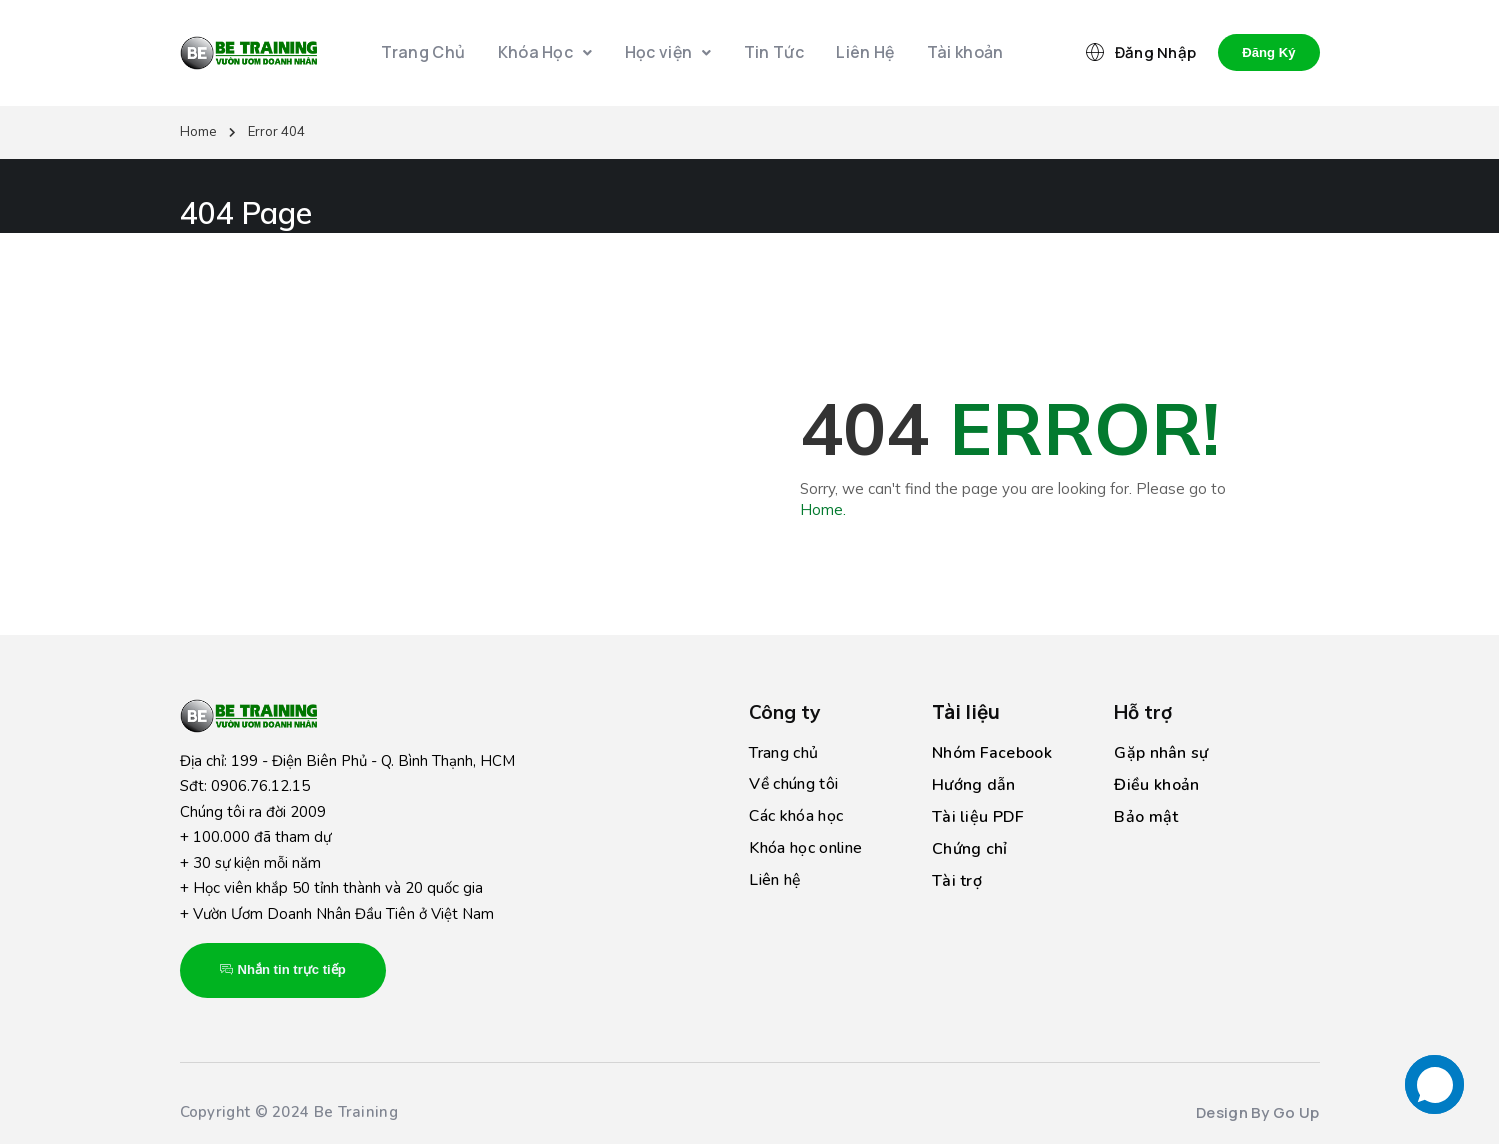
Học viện (669, 53)
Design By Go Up (1258, 1112)
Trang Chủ (428, 53)
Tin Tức (773, 53)
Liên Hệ (862, 53)
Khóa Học (547, 53)
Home (198, 131)
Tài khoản (960, 53)
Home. (823, 509)
